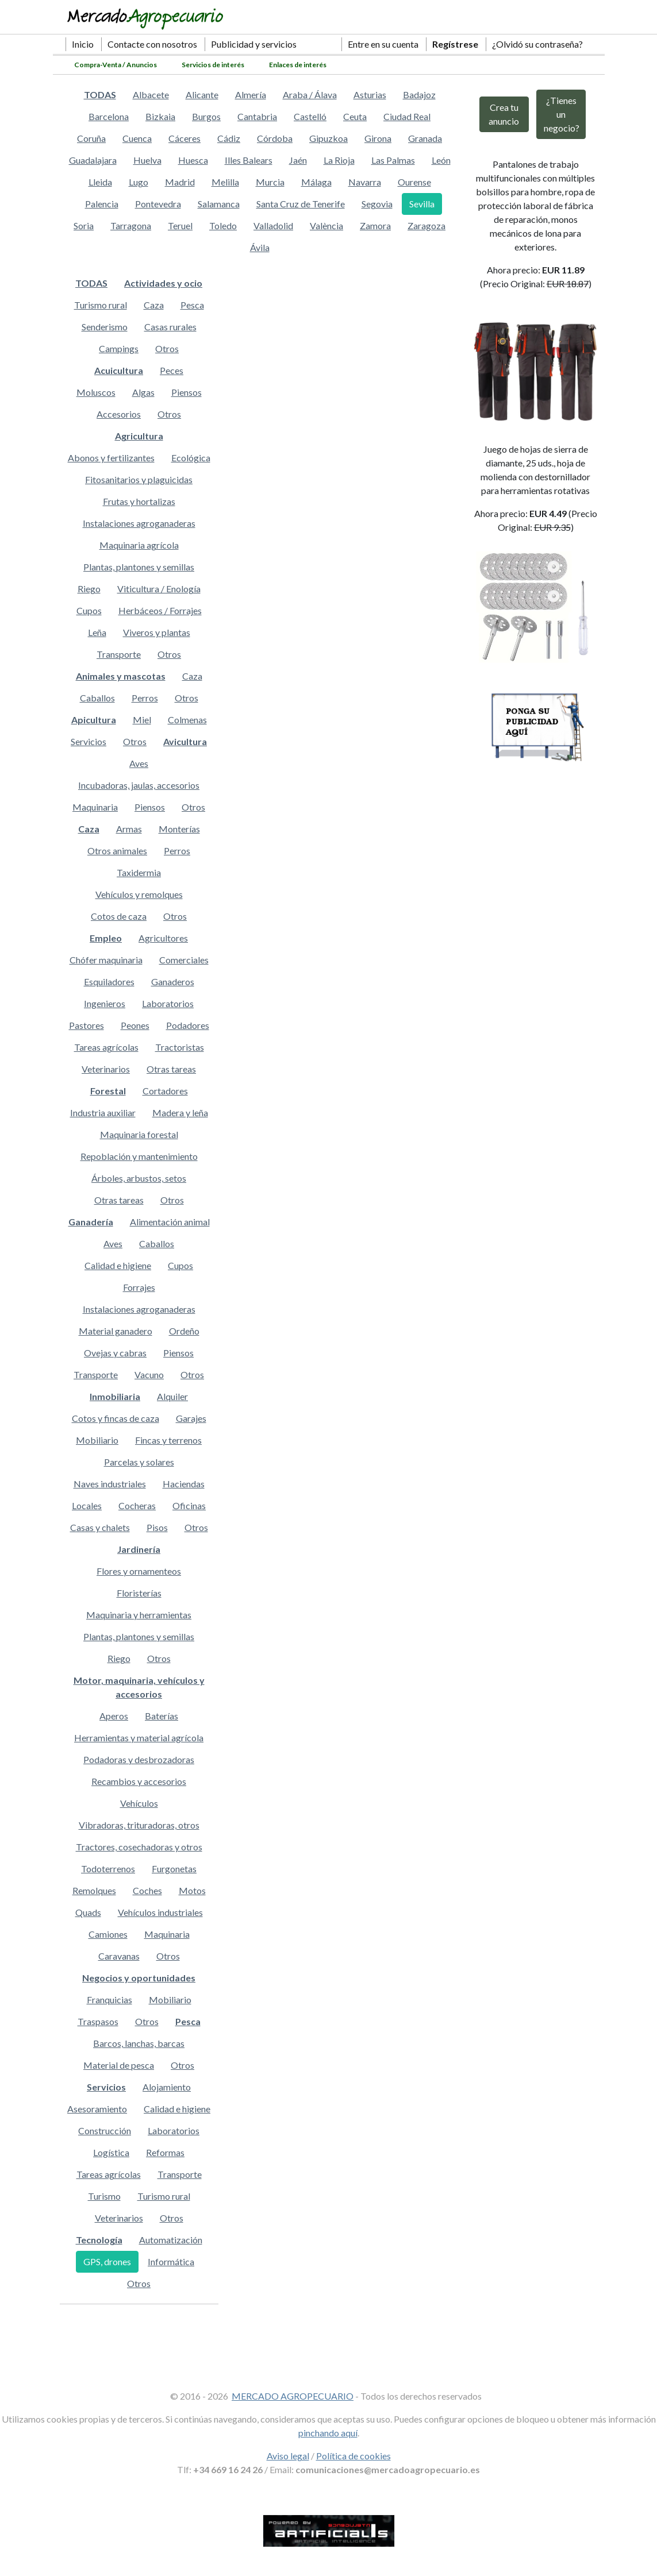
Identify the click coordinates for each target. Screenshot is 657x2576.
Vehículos (139, 1803)
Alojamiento (167, 2086)
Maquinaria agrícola (139, 544)
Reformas (165, 2152)
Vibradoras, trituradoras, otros (139, 1824)
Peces (171, 370)
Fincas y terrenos (168, 1439)
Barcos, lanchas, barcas (139, 2043)
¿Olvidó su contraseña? (537, 43)
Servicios (88, 741)
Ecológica (190, 457)
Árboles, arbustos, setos (138, 1178)
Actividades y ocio (163, 282)
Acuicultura (118, 370)
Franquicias (109, 1999)
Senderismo (105, 326)
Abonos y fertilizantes (111, 457)
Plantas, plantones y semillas (138, 566)
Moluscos (96, 392)
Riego (89, 588)
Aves (138, 763)
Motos (192, 1890)
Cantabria (257, 116)
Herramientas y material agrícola (138, 1737)
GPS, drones (107, 2261)
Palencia (101, 203)
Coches (147, 1890)
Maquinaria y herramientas (138, 1614)
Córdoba (275, 138)
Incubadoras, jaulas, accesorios (138, 785)
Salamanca (219, 203)
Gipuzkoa (328, 138)
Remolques (94, 1890)
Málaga (316, 181)
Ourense (414, 181)
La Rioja (339, 160)
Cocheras (137, 1505)
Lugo (138, 181)
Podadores (187, 1025)
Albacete (151, 94)
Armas (129, 828)
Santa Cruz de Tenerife (300, 203)
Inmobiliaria (115, 1396)
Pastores (86, 1025)
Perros (145, 697)
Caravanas (119, 1955)
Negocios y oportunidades (138, 1977)
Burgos (206, 116)
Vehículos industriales (160, 1912)
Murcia (270, 181)
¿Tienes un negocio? (561, 114)
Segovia (377, 203)
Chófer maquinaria (106, 959)
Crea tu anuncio (504, 114)
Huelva (147, 160)
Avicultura (185, 741)
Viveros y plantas (156, 632)
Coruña (91, 138)
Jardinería (138, 1549)
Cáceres (184, 138)
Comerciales (184, 959)
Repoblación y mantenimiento (139, 1156)
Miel (142, 719)
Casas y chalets (100, 1527)
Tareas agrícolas (106, 1047)
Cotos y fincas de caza (115, 1418)
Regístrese (455, 43)
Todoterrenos (108, 1868)
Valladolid (273, 225)
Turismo (104, 2196)
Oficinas (189, 1505)
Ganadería (90, 1221)
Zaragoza (426, 225)
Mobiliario (97, 1439)
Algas (143, 392)
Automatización (170, 2239)
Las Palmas (393, 160)
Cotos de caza (119, 916)
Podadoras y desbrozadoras (138, 1759)
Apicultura (93, 719)
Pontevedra (158, 203)
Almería (250, 94)
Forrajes (139, 1287)
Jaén (298, 160)
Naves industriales (110, 1483)
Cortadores (165, 1090)
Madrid (180, 181)
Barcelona (109, 116)
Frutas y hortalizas (139, 501)
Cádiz (228, 138)
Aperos (113, 1715)
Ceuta (355, 116)
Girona (377, 138)
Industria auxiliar (103, 1112)
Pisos (157, 1527)
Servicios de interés (213, 64)
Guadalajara (93, 160)
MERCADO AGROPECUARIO (293, 2395)
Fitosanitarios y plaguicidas (139, 479)
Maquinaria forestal (139, 1134)
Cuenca (137, 138)
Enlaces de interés (297, 64)
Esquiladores (109, 981)
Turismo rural (100, 304)
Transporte (119, 654)
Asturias (370, 94)
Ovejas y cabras (115, 1352)
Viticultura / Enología (159, 588)
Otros (167, 348)
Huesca (193, 160)
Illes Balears (248, 160)
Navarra (364, 181)
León (441, 160)
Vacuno (149, 1374)
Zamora (375, 225)
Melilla (225, 181)
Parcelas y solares (139, 1461)
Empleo (106, 937)
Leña (97, 632)
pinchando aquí (328, 2432)
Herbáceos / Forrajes (160, 610)
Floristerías (139, 1592)
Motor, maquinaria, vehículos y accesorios (139, 1687)
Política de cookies (353, 2455)
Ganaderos (172, 981)
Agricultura (139, 435)
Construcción (104, 2130)
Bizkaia (160, 116)
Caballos (97, 697)
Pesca (192, 304)
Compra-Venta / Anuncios (115, 64)
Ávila (260, 247)
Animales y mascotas (121, 675)
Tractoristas (179, 1047)
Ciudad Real (407, 116)
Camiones (108, 1934)
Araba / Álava (310, 94)
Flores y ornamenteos (139, 1570)
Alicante (202, 94)
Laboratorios (168, 1003)
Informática (171, 2261)
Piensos (186, 392)
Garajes (191, 1418)
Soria (84, 225)
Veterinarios (106, 1068)
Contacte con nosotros (152, 43)
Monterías (179, 828)
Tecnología (99, 2239)
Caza (154, 304)
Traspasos (98, 2021)
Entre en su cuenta (383, 43)
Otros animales (117, 850)
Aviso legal (288, 2455)
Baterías (161, 1715)
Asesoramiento (97, 2108)
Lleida (100, 181)
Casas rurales (170, 326)
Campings (119, 348)
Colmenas (187, 719)
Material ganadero (115, 1330)
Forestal (108, 1090)
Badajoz (419, 94)
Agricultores (163, 937)
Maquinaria (95, 806)
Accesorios (119, 413)
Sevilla (422, 203)
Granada (425, 138)
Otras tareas (171, 1068)
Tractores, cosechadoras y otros (139, 1846)
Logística (111, 2152)
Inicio (83, 43)
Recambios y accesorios (138, 1781)
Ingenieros (104, 1003)
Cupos (89, 610)
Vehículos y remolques (139, 894)
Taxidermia (139, 872)
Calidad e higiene (117, 1265)
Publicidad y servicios (254, 43)
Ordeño (184, 1330)
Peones (135, 1025)
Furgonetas (174, 1868)
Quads (88, 1912)
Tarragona (130, 225)
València (326, 225)
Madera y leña (180, 1112)
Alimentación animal (170, 1221)
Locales (87, 1505)
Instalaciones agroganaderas (139, 523)
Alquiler (172, 1396)
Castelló (310, 116)
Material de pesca (118, 2065)
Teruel (180, 225)
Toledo (223, 225)
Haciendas (184, 1483)
